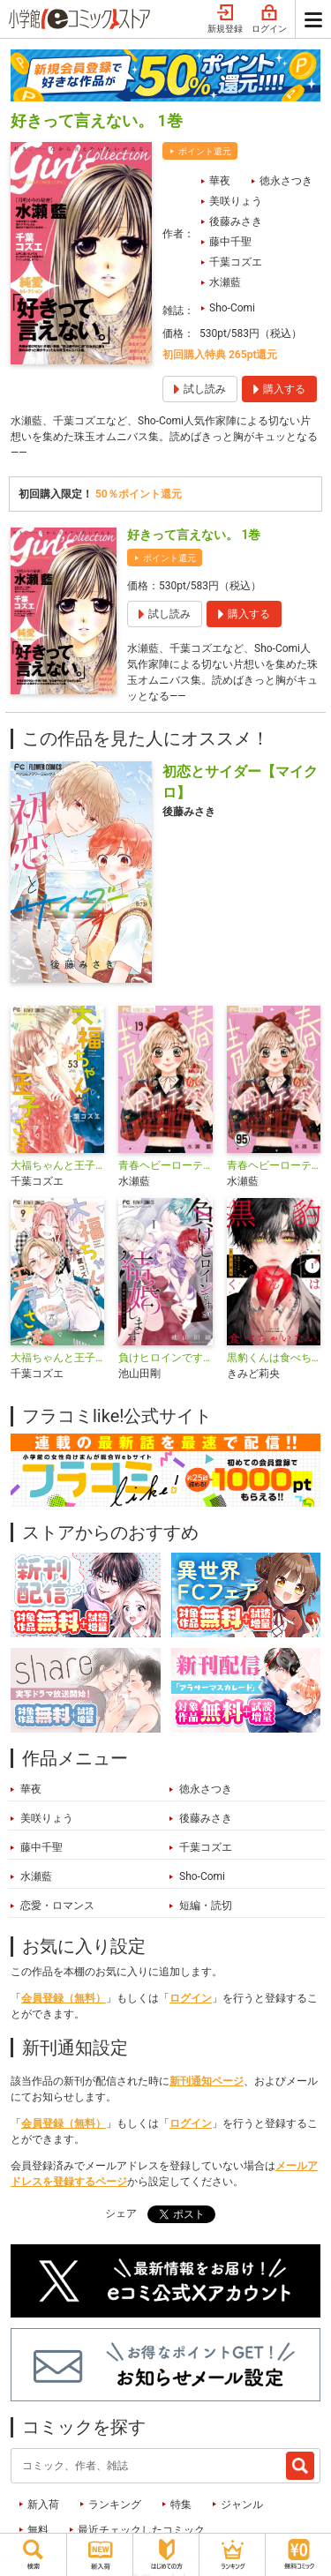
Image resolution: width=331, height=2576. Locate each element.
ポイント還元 (204, 151)
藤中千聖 (230, 242)
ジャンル (242, 2504)
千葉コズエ (235, 262)
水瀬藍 (225, 282)
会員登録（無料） (63, 1998)
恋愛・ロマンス (57, 1905)
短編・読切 (205, 1905)
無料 (38, 2530)
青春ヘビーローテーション (165, 1165)
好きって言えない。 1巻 (193, 535)
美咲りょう (235, 201)
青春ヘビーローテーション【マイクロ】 (273, 1165)
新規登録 (225, 19)
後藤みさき (235, 221)
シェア (121, 2213)
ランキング (114, 2504)
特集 (181, 2504)
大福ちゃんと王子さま (57, 1358)
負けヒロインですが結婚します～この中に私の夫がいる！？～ (165, 1358)
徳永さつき (286, 181)
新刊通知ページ (206, 2081)
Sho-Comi (232, 308)
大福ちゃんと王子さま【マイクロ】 (57, 1165)
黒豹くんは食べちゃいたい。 (273, 1358)
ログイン (269, 19)
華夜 (219, 181)
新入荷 (43, 2504)
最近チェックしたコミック (141, 2530)
